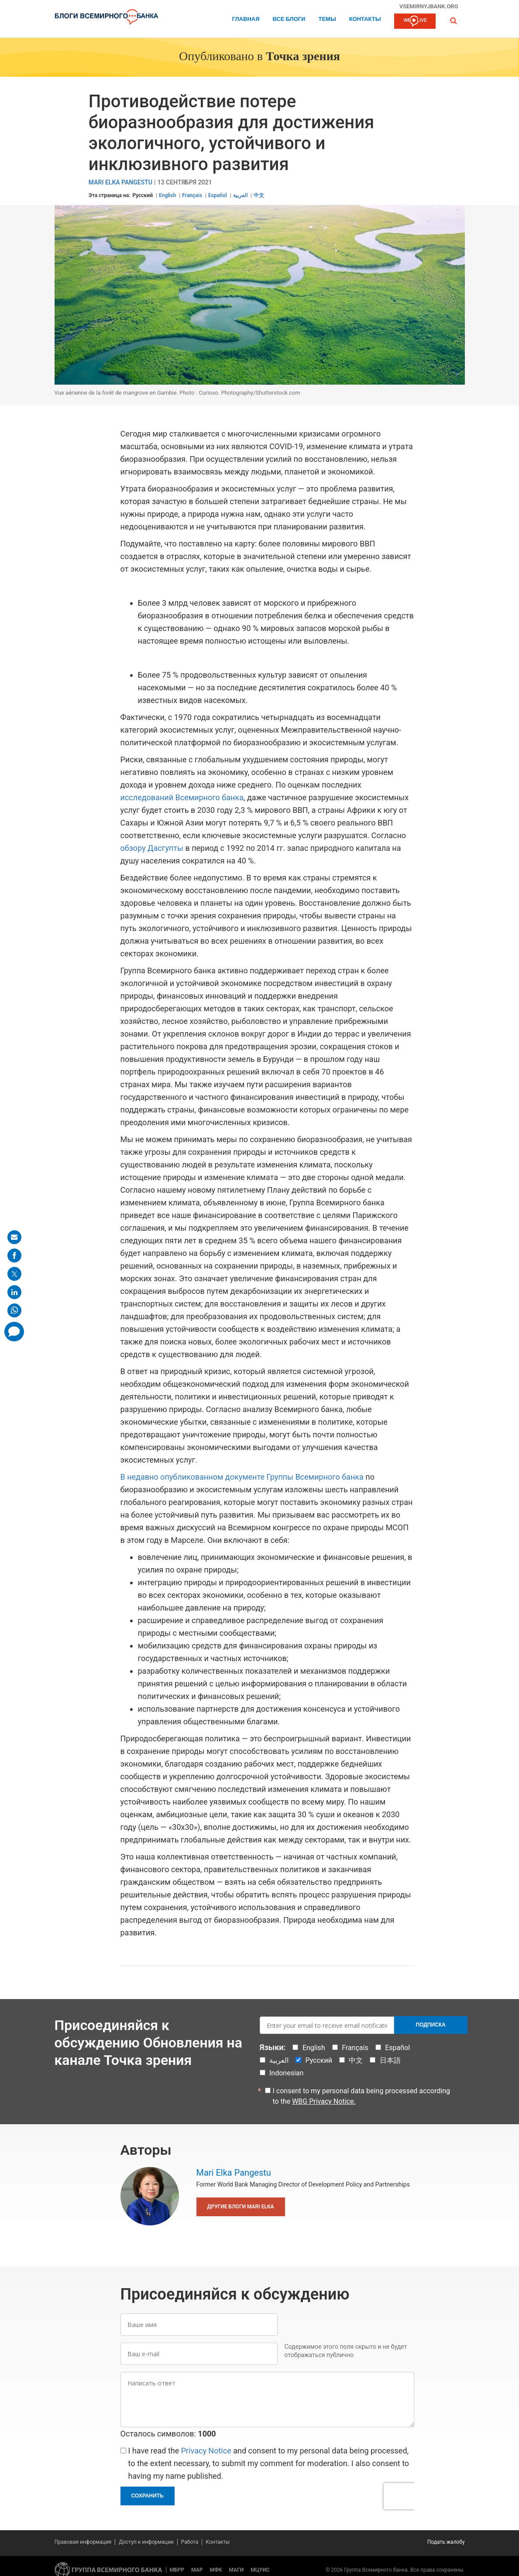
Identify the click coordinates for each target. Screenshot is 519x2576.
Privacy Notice (206, 2450)
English (167, 195)
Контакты (365, 19)
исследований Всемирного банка (182, 797)
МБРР (177, 2570)
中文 (259, 195)
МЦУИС (260, 2570)
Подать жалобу (446, 2542)
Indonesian (286, 2073)
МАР (197, 2570)
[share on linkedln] (14, 1292)
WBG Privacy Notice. (323, 2101)
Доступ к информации (146, 2542)
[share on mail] (14, 1237)
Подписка (431, 2025)
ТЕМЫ (327, 19)
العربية (240, 195)
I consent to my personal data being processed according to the (361, 2096)
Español (217, 195)
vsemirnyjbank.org (428, 6)
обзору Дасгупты (151, 848)
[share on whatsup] (14, 1310)
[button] (453, 20)
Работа (190, 2542)
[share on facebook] (14, 1255)
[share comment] (14, 1331)
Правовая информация (83, 2542)
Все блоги (289, 19)
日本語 (390, 2060)
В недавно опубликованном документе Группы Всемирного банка (242, 1476)
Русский (142, 195)
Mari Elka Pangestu (120, 182)
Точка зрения (303, 57)
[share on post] (14, 1274)
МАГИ (236, 2570)
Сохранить (147, 2496)
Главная (245, 19)
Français (192, 195)
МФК (216, 2570)
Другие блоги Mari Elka (240, 2207)
